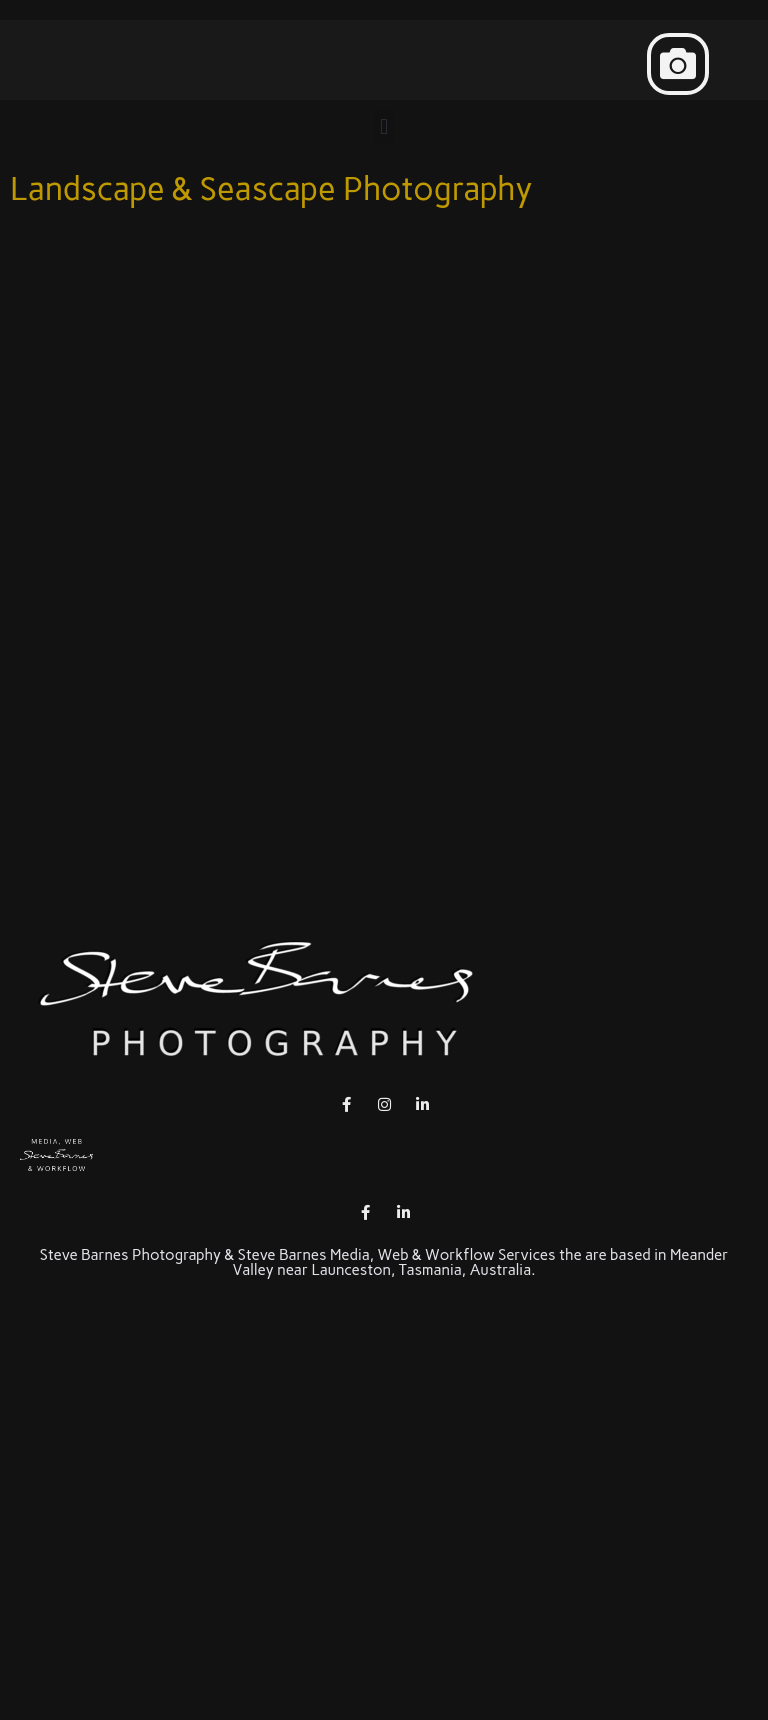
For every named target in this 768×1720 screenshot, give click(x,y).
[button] (678, 64)
